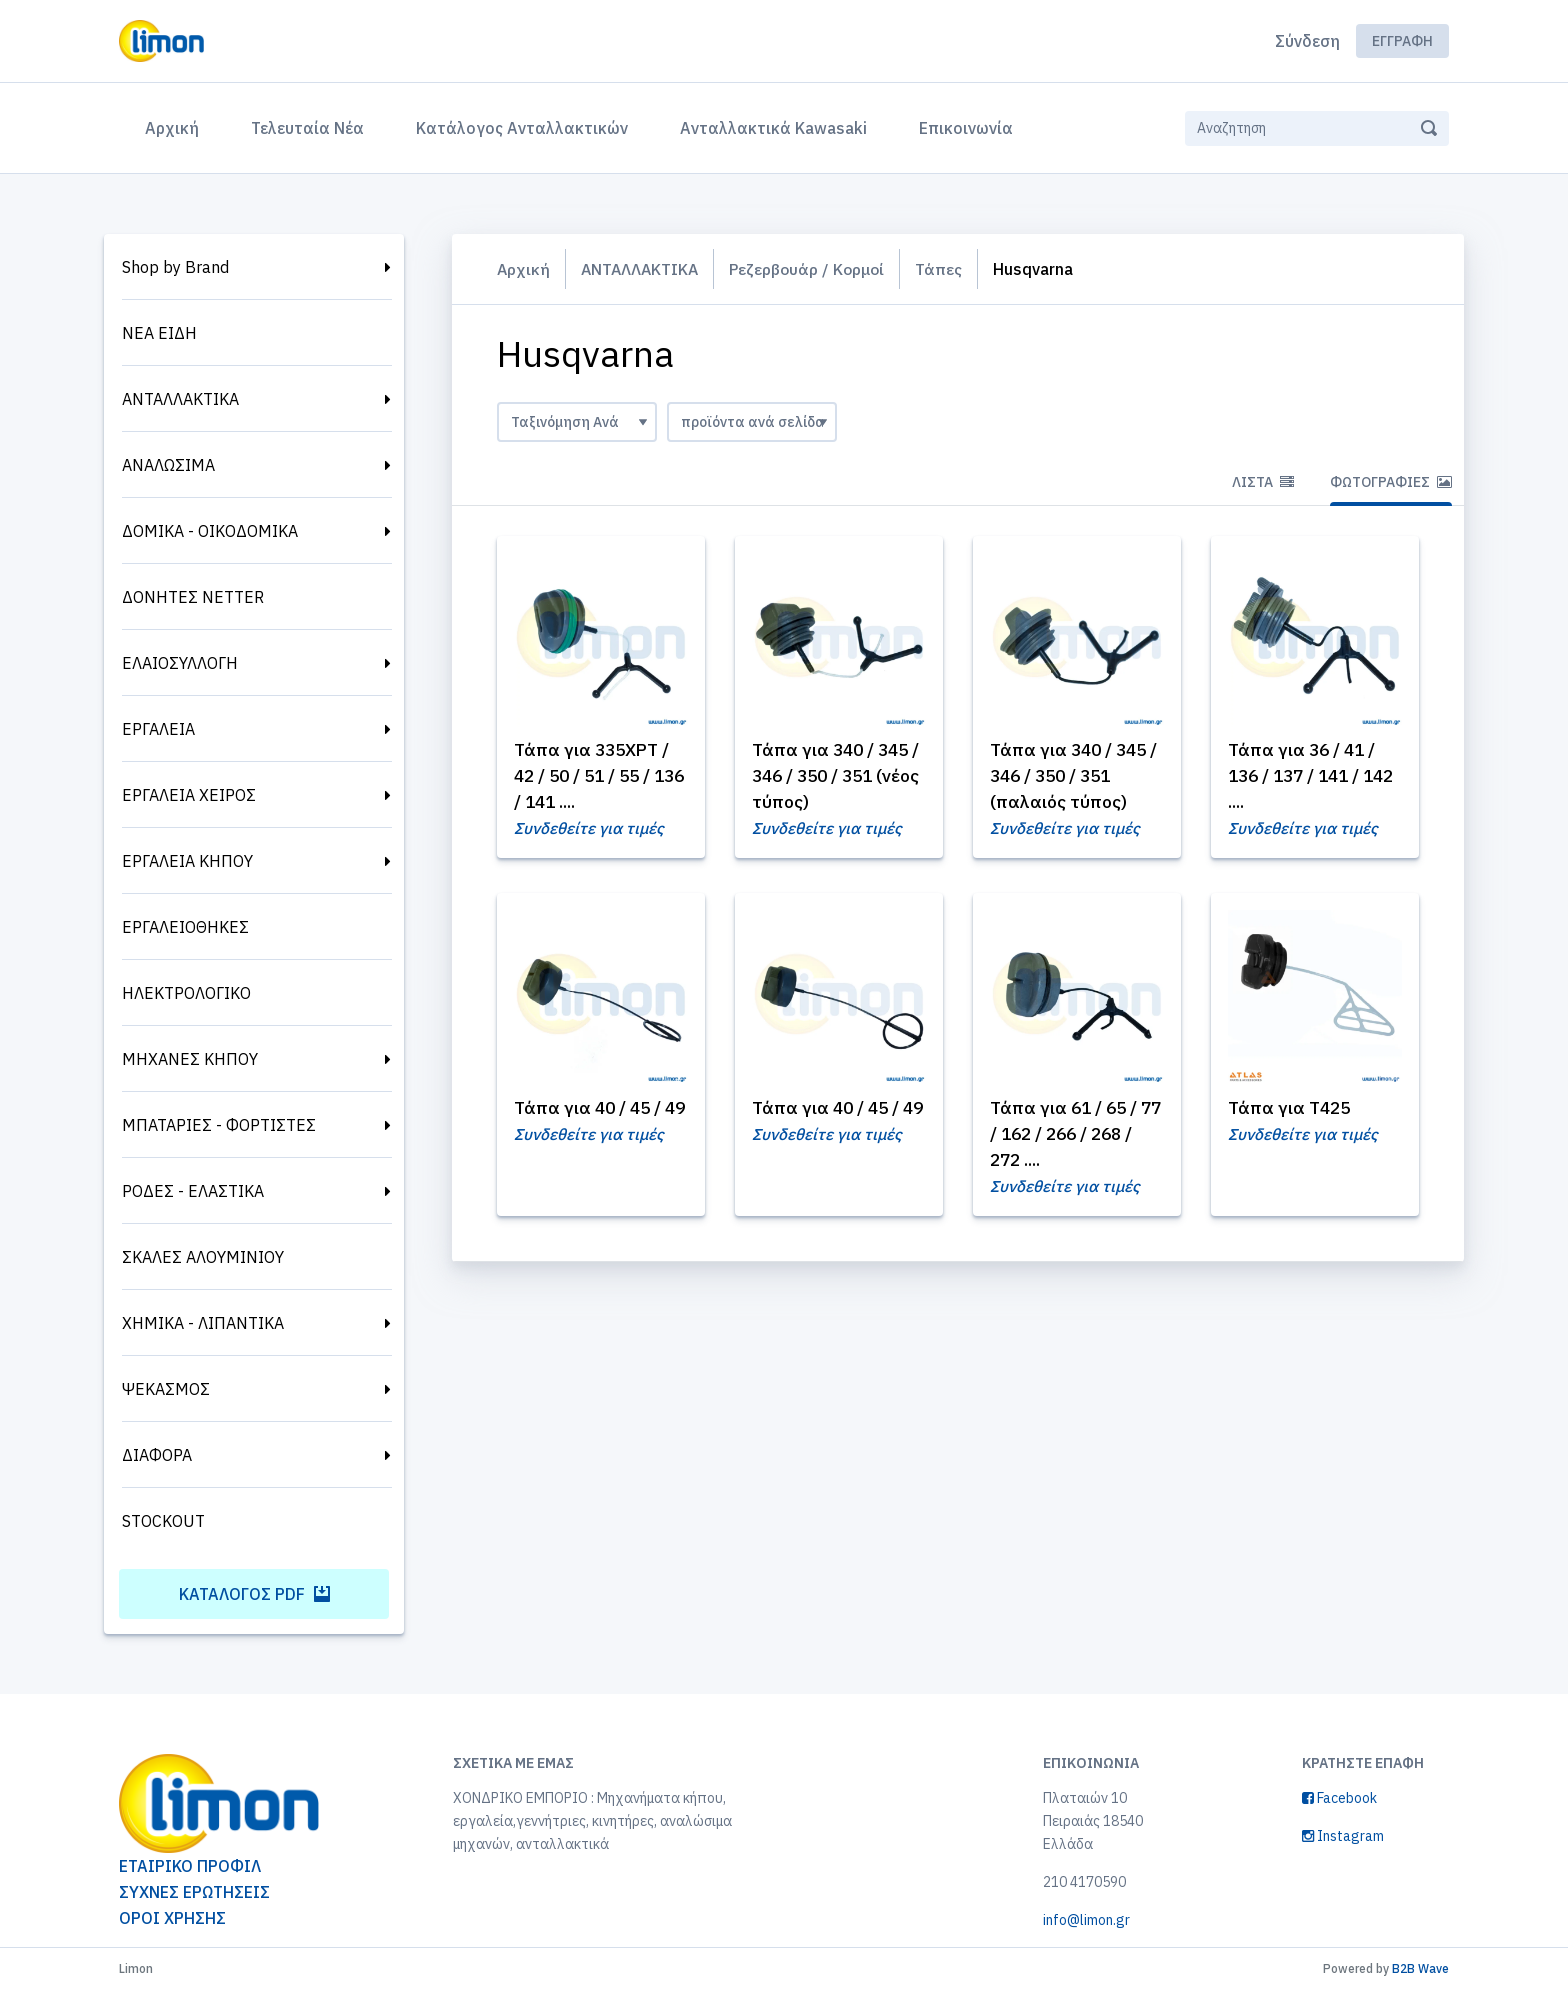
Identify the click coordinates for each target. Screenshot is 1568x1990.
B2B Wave (1420, 1968)
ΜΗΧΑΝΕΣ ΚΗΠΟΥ (190, 1059)
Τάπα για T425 (1293, 1109)
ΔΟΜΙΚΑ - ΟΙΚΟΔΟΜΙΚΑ (210, 531)
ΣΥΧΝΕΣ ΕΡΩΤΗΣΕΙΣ (194, 1892)
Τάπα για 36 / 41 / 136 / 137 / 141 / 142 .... (1305, 776)
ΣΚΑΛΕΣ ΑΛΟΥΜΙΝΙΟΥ (203, 1257)
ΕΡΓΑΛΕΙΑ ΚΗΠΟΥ (187, 861)
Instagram (1343, 1836)
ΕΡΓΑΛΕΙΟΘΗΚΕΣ (185, 927)
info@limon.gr (1086, 1920)
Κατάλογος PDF (254, 1594)
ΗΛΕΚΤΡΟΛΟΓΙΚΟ (186, 993)
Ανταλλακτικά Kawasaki (773, 128)
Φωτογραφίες (1391, 482)
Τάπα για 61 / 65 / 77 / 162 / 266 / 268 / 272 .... (1074, 1135)
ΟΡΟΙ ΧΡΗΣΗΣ (172, 1918)
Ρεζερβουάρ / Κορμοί (814, 269)
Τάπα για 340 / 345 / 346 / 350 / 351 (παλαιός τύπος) (1073, 776)
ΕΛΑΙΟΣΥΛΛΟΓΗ (180, 663)
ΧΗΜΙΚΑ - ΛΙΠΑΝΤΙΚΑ (203, 1323)
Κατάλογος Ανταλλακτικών (522, 128)
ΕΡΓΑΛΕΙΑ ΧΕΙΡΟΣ (189, 795)
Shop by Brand (175, 267)
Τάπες (948, 269)
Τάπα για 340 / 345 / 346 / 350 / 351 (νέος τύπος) (835, 776)
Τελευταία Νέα (307, 128)
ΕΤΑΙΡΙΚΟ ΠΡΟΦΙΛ (190, 1866)
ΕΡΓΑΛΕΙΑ (158, 729)
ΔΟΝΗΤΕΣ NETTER (193, 597)
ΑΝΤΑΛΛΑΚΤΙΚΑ (180, 399)
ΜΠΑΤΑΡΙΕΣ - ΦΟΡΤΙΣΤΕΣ (219, 1125)
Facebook (1339, 1798)
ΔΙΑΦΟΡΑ (157, 1455)
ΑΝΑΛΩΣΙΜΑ (168, 465)
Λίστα (1263, 482)
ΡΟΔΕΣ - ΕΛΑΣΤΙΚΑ (193, 1191)
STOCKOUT (163, 1521)
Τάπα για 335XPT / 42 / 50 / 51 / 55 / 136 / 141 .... (596, 776)
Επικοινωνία (966, 128)
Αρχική (176, 126)
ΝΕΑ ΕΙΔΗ (159, 333)
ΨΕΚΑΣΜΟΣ (166, 1389)
